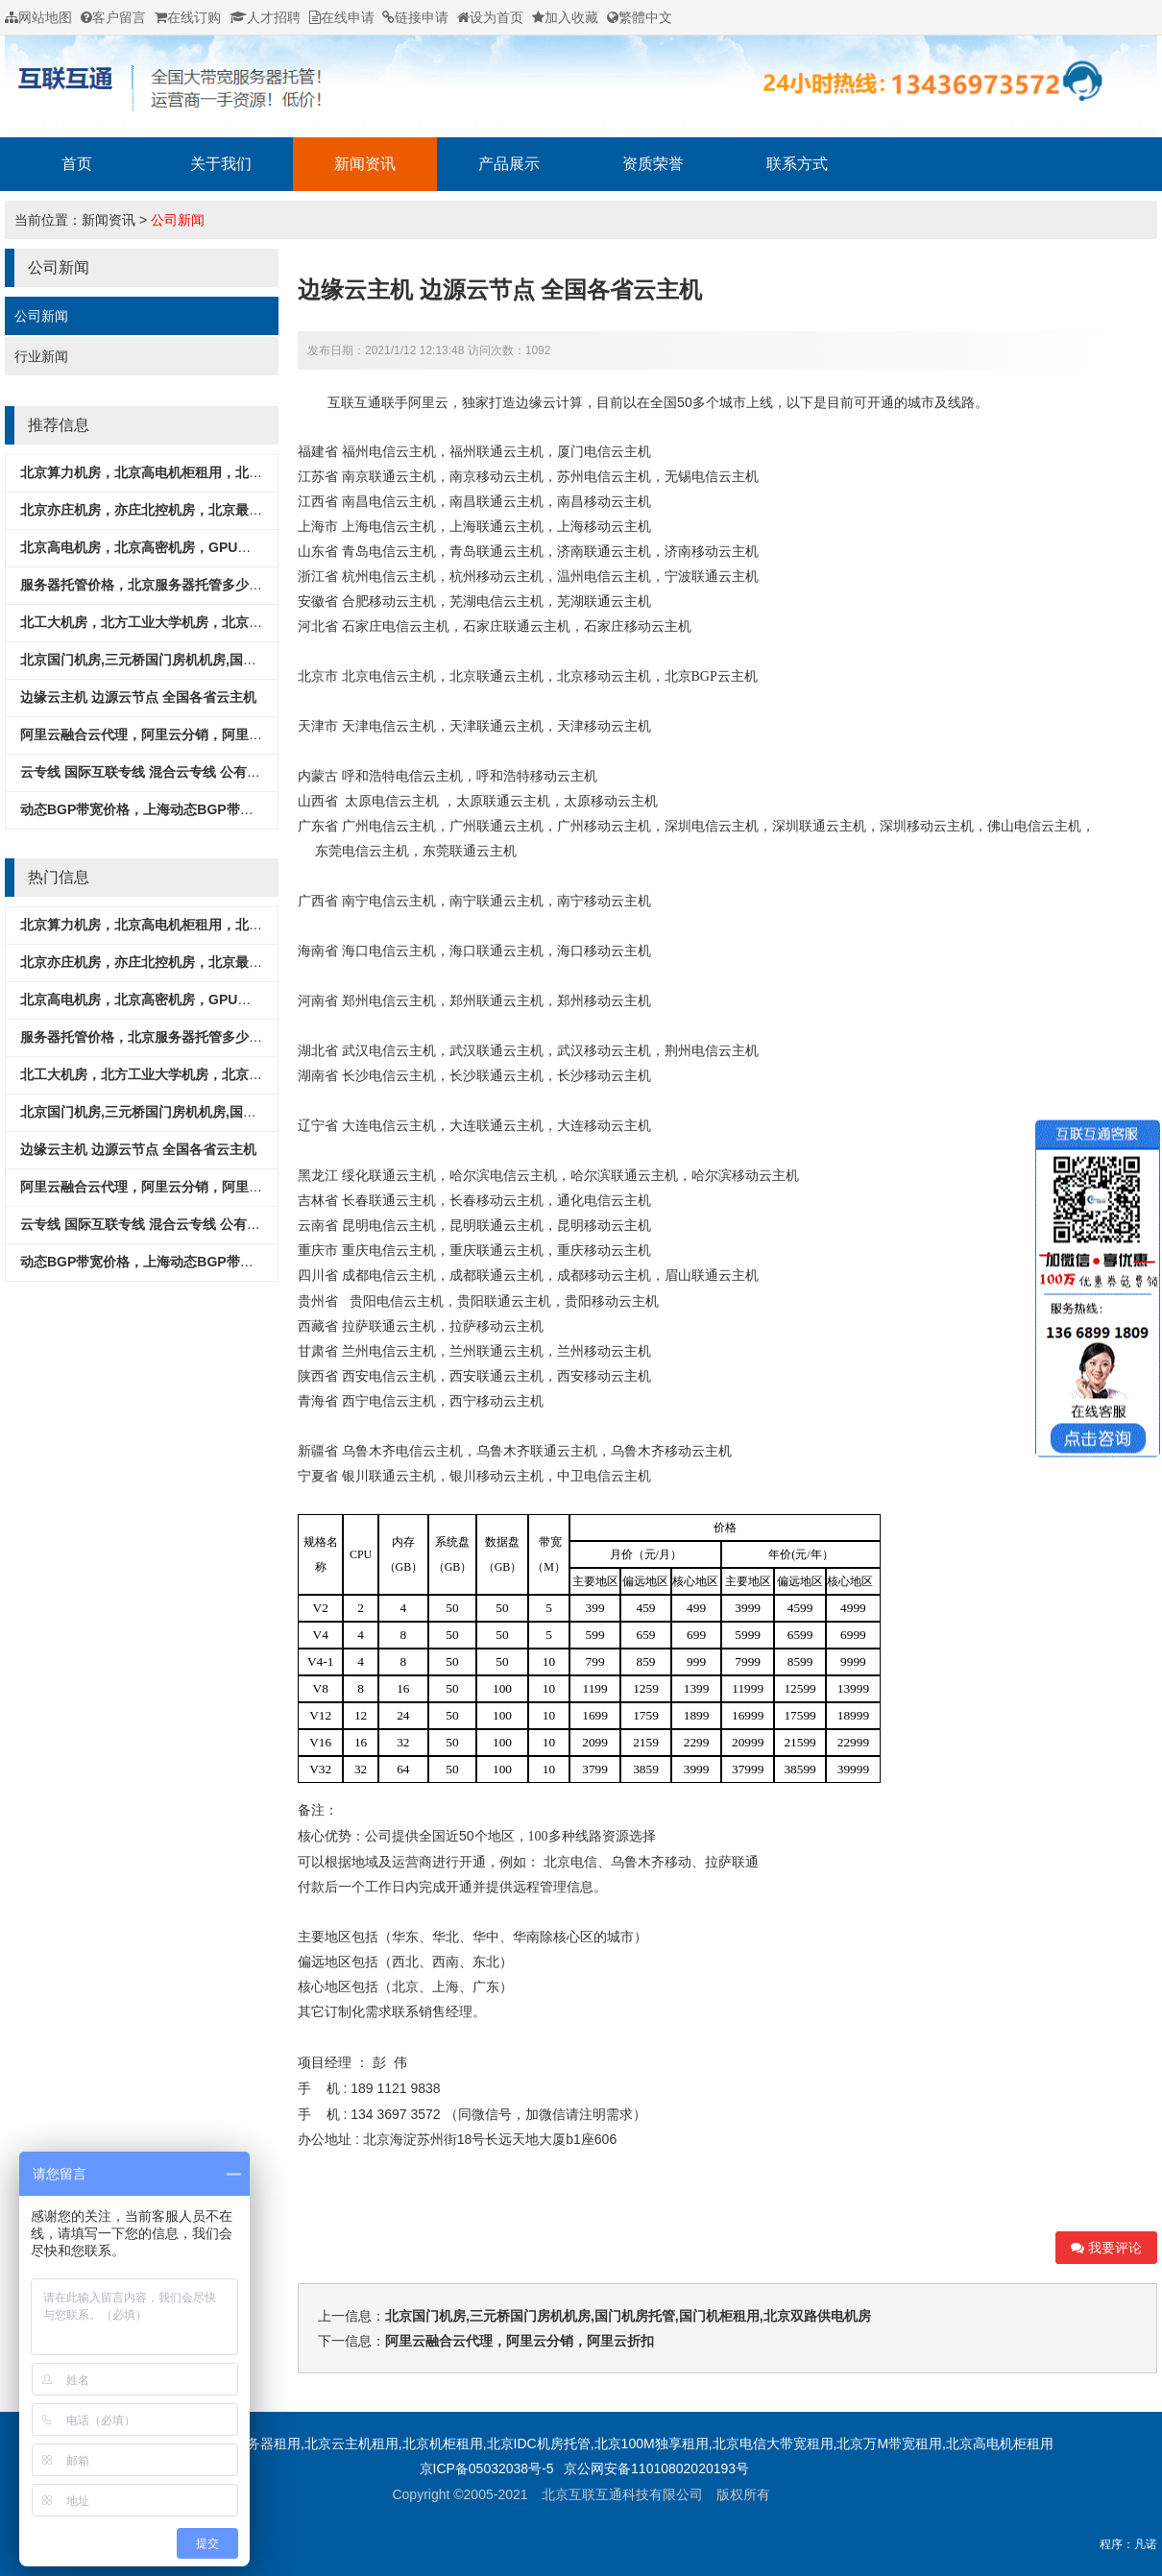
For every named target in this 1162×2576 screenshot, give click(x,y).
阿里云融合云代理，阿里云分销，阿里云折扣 (154, 734)
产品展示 (509, 164)
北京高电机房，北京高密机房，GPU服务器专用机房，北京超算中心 (222, 547)
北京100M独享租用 (651, 2443)
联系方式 (797, 164)
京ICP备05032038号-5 (487, 2468)
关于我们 (221, 164)
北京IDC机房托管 (539, 2443)
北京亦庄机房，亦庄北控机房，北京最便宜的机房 (168, 510)
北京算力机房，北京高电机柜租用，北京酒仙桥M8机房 (184, 472)
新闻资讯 (365, 164)
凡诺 (1145, 2544)
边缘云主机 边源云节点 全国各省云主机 (138, 697)
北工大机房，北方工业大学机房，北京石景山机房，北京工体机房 (215, 622)
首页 (76, 164)
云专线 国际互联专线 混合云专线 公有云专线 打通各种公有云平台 (216, 772)
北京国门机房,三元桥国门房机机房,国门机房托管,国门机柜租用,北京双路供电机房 (263, 659)
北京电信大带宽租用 (773, 2443)
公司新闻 (178, 220)
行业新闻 (41, 356)
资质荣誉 (653, 164)
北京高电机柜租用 (999, 2443)
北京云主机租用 (351, 2443)
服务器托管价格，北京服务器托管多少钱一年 (154, 584)
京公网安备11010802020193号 (656, 2468)
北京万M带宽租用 (889, 2443)
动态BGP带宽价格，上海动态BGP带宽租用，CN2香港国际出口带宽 (224, 809)
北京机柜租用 (442, 2443)
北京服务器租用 (253, 2443)
